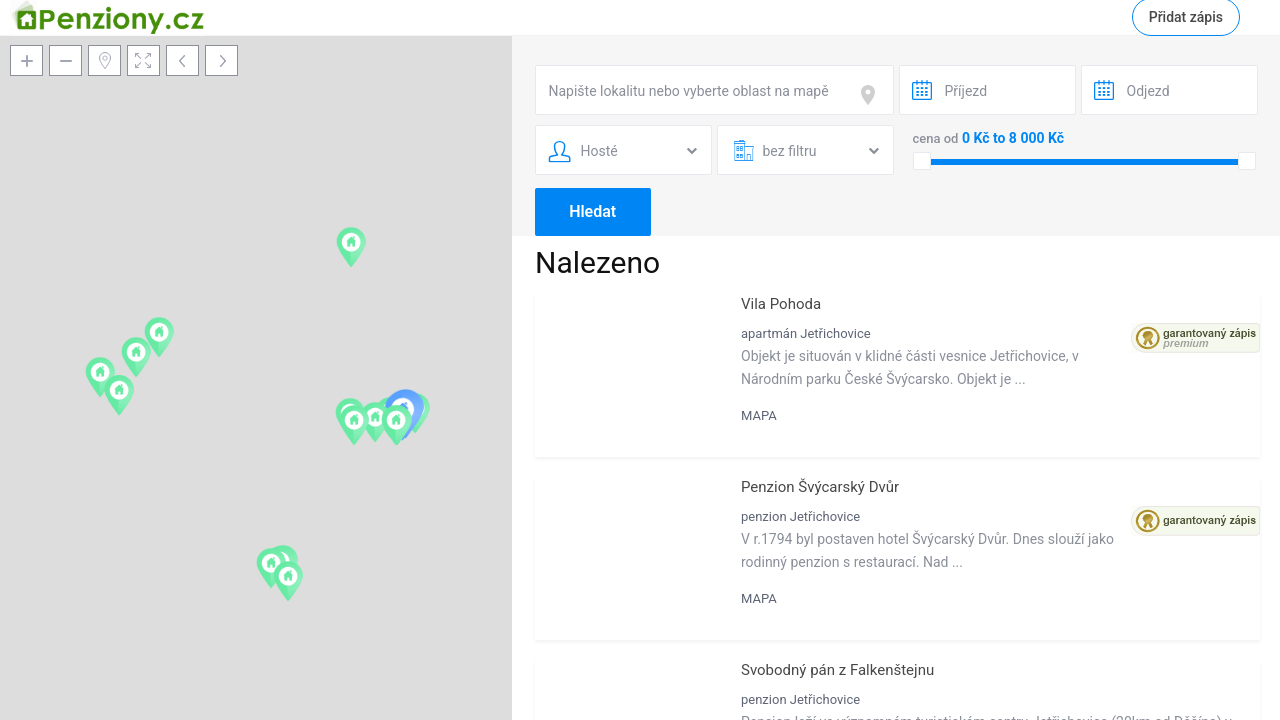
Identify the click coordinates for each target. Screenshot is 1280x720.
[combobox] (714, 90)
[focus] (872, 95)
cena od (936, 138)
